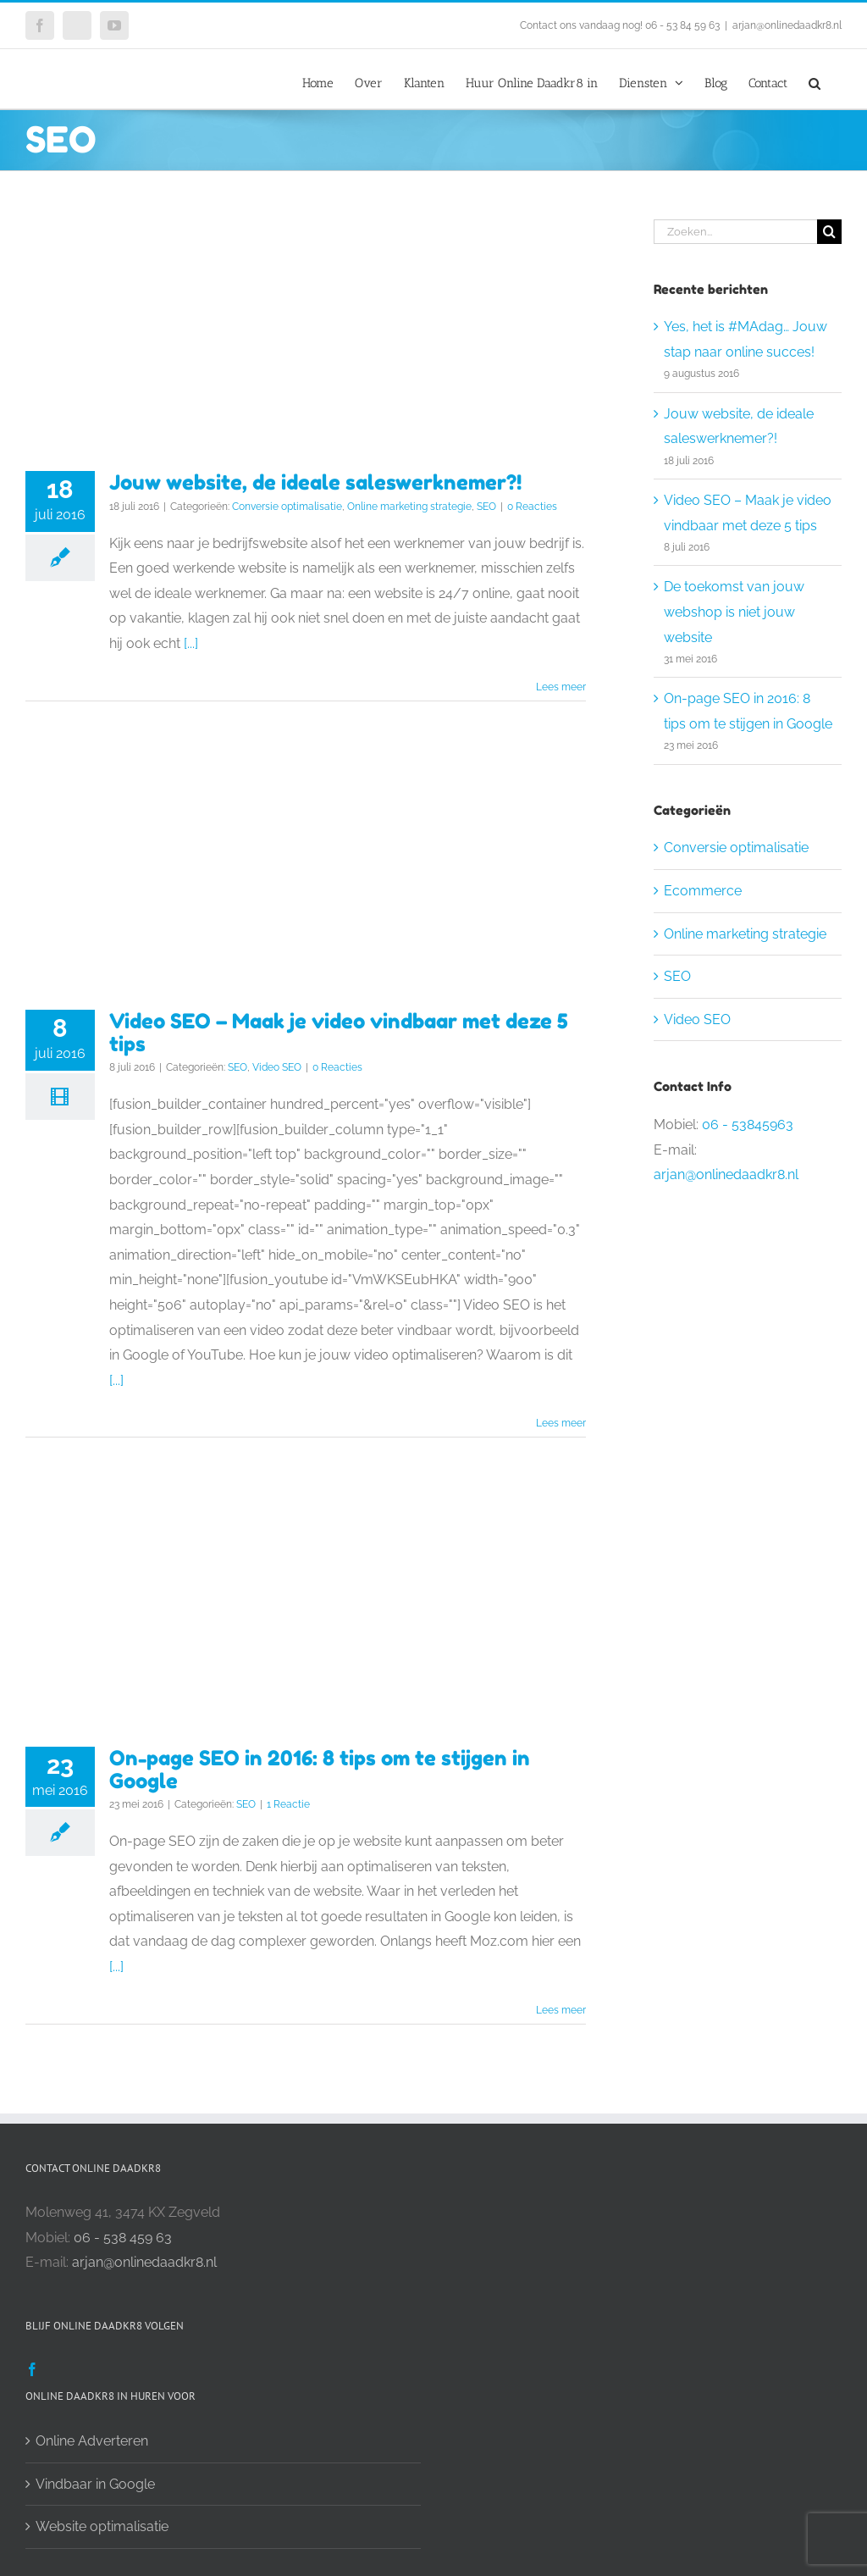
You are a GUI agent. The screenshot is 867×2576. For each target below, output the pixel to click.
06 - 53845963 (747, 1124)
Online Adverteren (92, 2441)
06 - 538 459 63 (123, 2238)
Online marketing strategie (409, 506)
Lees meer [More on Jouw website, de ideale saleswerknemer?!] (561, 687)
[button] (814, 78)
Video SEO (276, 1067)
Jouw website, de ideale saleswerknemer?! (315, 482)
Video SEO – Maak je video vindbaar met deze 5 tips (338, 1032)
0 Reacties (532, 506)
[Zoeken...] (735, 231)
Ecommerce (703, 891)
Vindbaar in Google (95, 2484)
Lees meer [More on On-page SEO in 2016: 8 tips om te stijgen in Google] (561, 2010)
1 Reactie (288, 1804)
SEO (486, 506)
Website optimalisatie (102, 2526)
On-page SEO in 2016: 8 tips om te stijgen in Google (319, 1769)
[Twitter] (58, 2369)
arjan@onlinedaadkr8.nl (787, 25)
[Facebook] (32, 2369)
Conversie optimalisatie (287, 506)
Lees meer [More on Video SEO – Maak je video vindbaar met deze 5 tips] (561, 1423)
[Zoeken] (829, 231)
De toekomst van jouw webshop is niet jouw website (734, 612)
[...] (191, 643)
